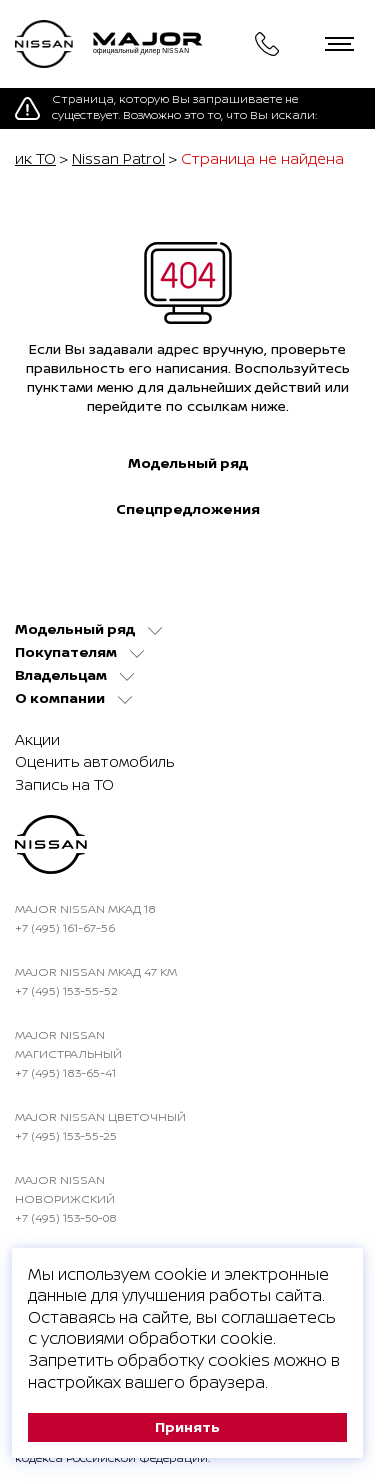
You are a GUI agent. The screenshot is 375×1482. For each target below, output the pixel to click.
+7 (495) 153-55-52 (66, 990)
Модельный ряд (188, 463)
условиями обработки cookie (157, 1338)
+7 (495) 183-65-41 (65, 1072)
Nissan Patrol (118, 158)
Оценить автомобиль (94, 761)
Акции (37, 739)
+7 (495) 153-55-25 (66, 1135)
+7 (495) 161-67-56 (65, 927)
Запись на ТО (64, 784)
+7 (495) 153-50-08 (66, 1217)
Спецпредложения (188, 509)
